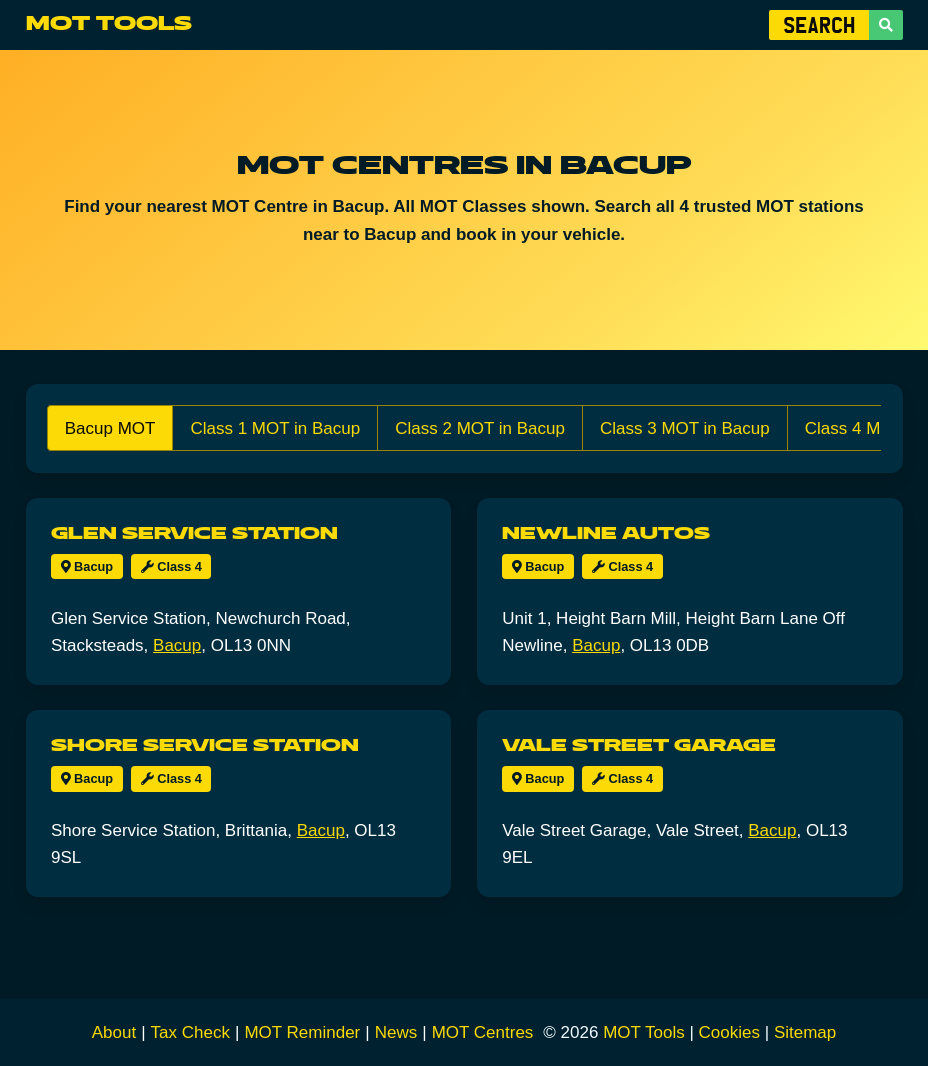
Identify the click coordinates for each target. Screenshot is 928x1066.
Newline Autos (606, 533)
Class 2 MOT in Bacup (480, 428)
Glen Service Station (194, 533)
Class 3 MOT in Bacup (685, 428)
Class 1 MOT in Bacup (275, 428)
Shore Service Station (205, 745)
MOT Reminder (302, 1032)
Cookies (729, 1032)
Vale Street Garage (639, 745)
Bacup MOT (110, 428)
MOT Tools (109, 24)
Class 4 (171, 566)
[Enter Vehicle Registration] (819, 25)
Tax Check (190, 1032)
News (396, 1032)
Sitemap (805, 1032)
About (114, 1032)
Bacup (87, 566)
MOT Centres (483, 1032)
